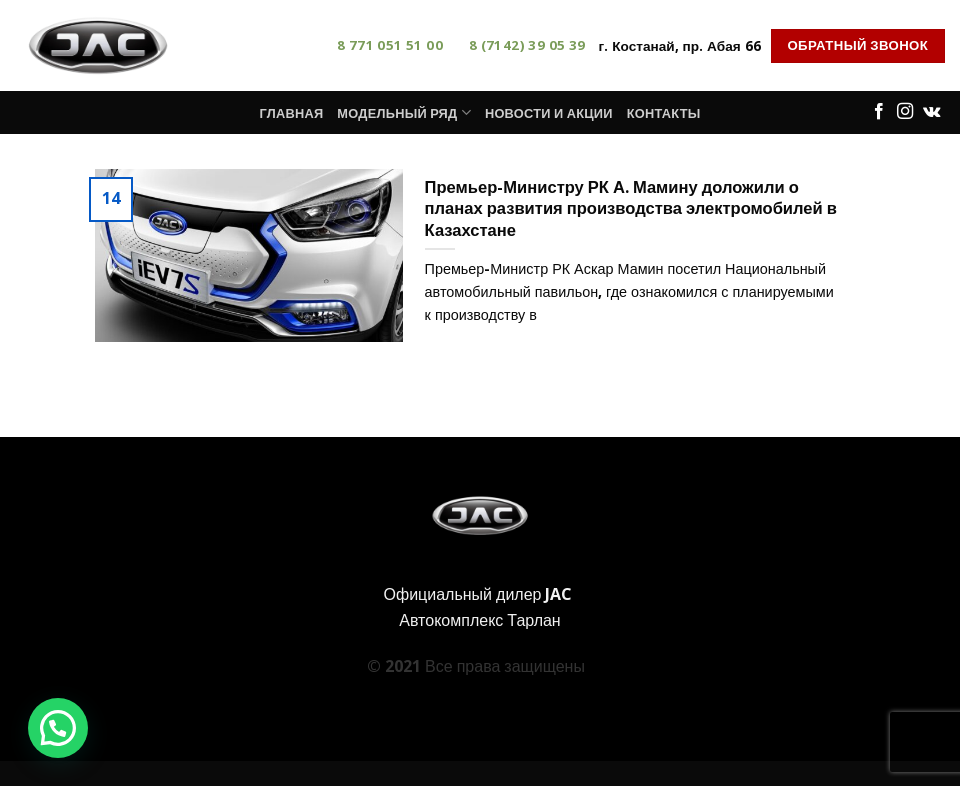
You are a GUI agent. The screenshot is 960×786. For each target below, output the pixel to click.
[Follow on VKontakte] (931, 112)
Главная (291, 113)
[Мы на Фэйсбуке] (879, 112)
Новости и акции (549, 113)
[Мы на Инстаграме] (905, 112)
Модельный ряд (404, 112)
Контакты (664, 113)
